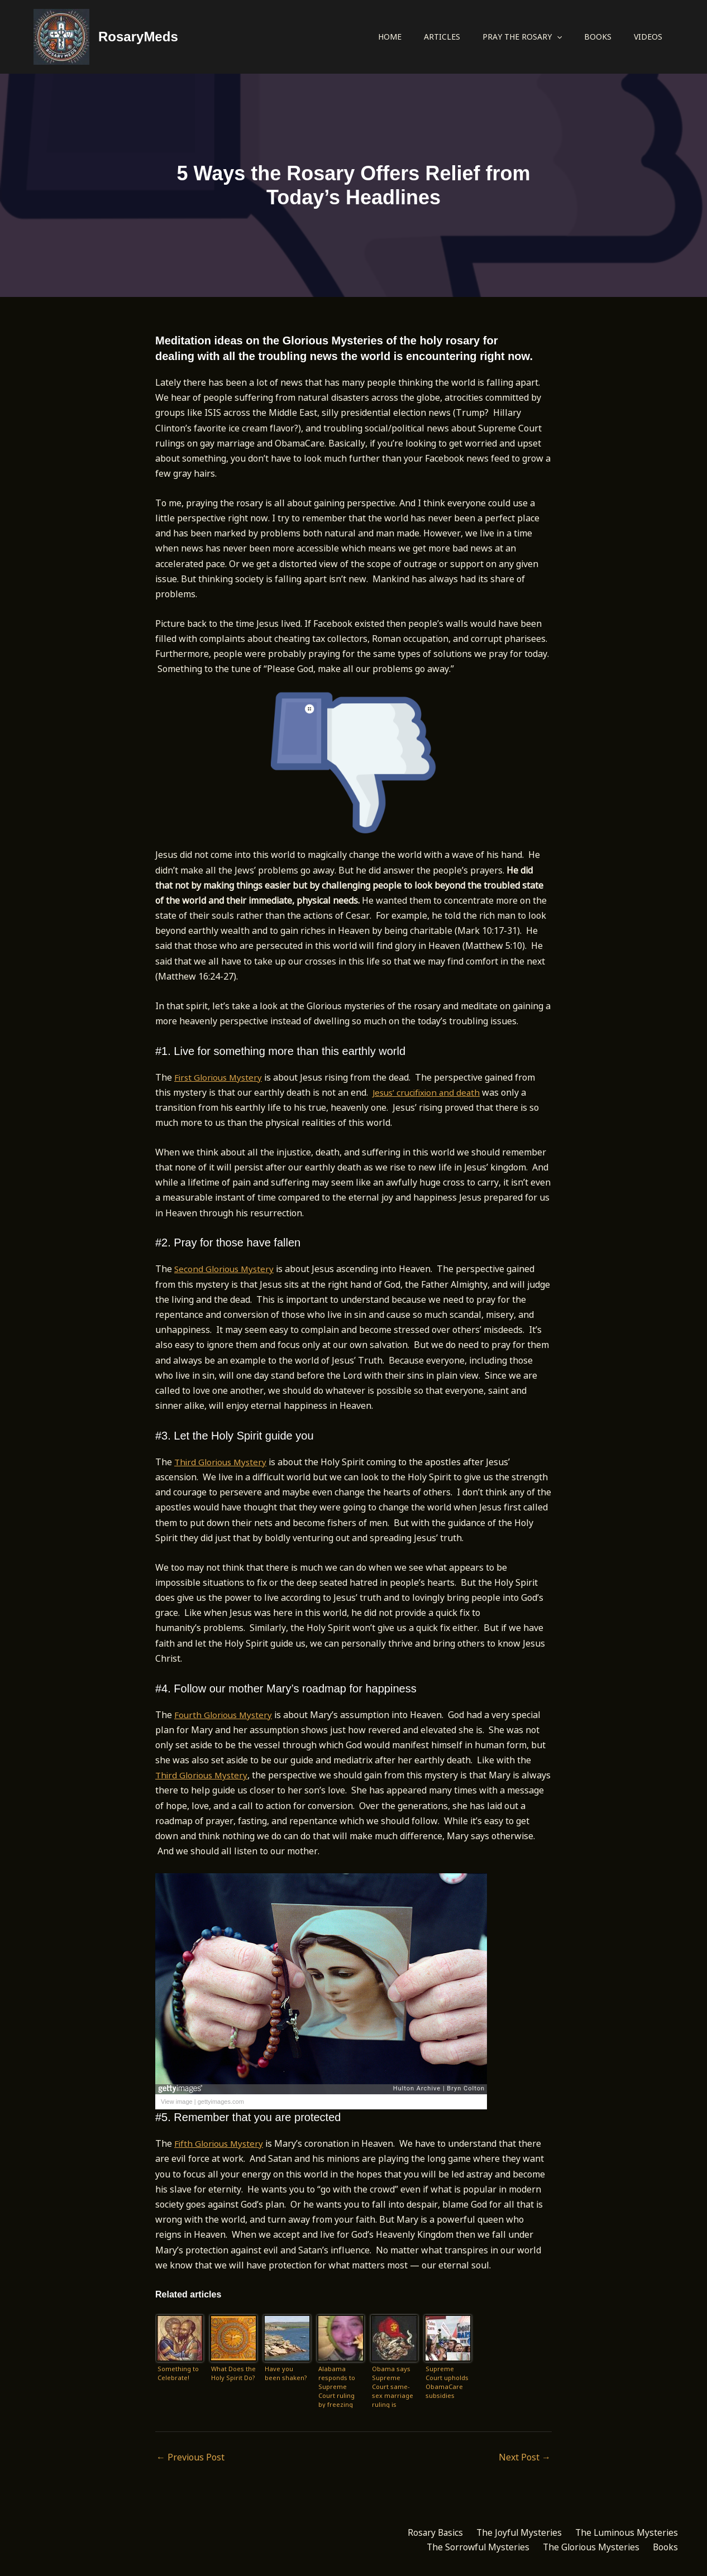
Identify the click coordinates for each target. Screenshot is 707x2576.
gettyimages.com (221, 2101)
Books (598, 36)
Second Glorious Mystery (226, 1269)
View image (177, 2101)
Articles (442, 36)
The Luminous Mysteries (624, 2533)
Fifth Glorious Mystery (220, 2143)
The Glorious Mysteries (585, 2548)
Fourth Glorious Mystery (225, 1715)
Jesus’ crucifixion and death (428, 1092)
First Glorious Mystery (220, 1077)
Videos (648, 36)
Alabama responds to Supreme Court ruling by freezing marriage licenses (336, 2386)
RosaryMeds (138, 36)
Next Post (525, 2457)
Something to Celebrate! (178, 2373)
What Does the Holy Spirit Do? (233, 2373)
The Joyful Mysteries (512, 2533)
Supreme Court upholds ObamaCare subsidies (447, 2382)
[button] (557, 37)
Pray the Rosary (522, 37)
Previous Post (190, 2457)
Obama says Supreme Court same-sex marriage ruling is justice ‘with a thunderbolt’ (392, 2386)
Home (390, 36)
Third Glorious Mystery (222, 1462)
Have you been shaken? (286, 2373)
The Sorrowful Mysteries (467, 2548)
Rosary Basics (423, 2533)
